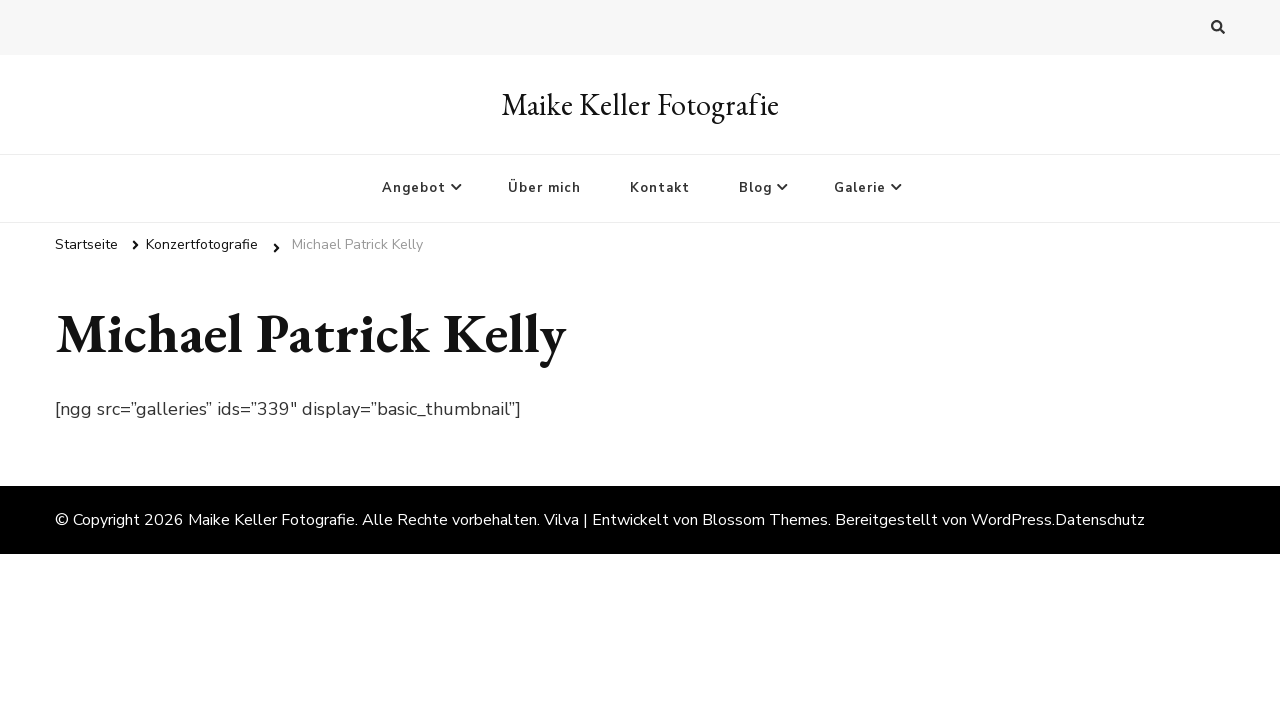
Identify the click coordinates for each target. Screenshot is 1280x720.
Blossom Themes (765, 520)
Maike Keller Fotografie (640, 104)
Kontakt (660, 188)
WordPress (1011, 520)
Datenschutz (1100, 520)
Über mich (544, 188)
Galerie (860, 188)
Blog (755, 188)
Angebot (414, 188)
